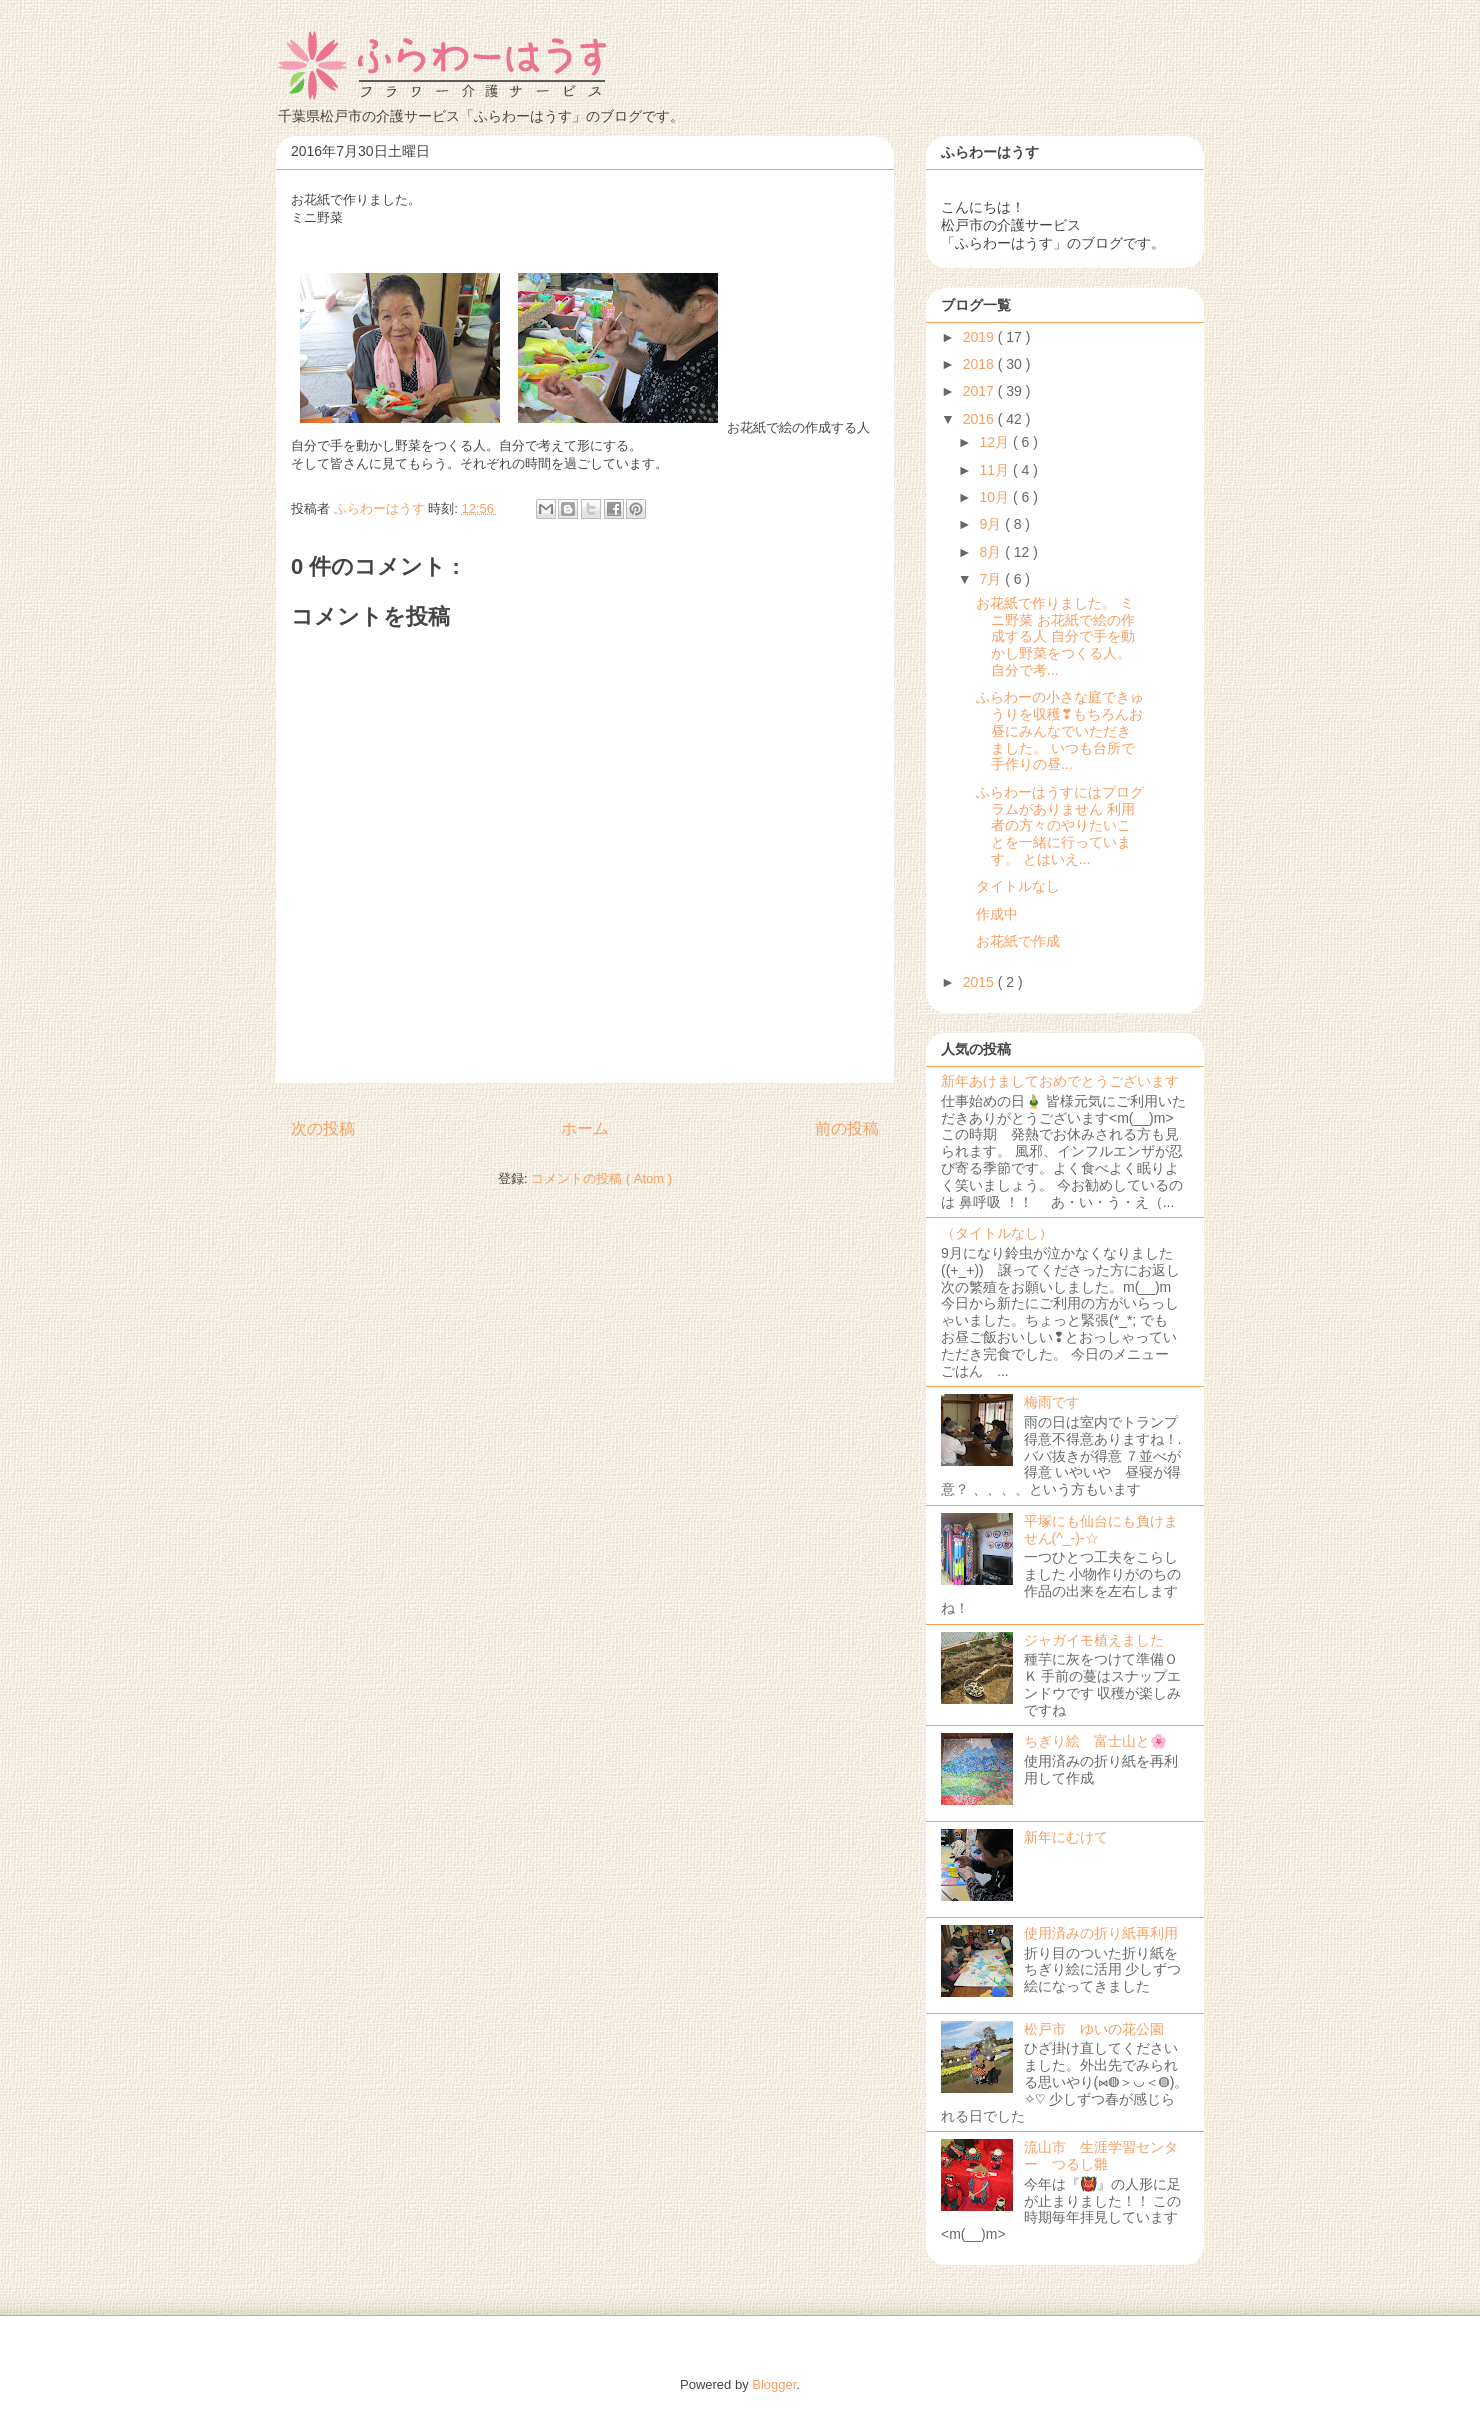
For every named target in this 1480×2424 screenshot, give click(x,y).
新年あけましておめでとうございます (1060, 1081)
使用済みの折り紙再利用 (1101, 1933)
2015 (980, 982)
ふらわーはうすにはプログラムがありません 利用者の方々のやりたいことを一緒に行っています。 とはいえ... (1060, 825)
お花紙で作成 (1018, 941)
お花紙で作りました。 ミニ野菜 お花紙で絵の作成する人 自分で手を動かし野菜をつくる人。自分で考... (1055, 636)
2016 (980, 419)
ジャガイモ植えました (1094, 1640)
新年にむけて (1066, 1837)
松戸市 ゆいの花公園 (1094, 2029)
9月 (992, 524)
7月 (992, 579)
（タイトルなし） (997, 1233)
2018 (980, 364)
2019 (980, 337)
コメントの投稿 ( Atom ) (601, 1178)
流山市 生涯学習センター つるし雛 (1101, 2155)
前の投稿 (847, 1128)
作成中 (997, 914)
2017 (980, 391)
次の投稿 (323, 1128)
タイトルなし (1018, 886)
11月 (995, 470)
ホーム (585, 1128)
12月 (995, 442)
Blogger (774, 2384)
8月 (992, 552)
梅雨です (1052, 1402)
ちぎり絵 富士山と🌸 (1095, 1741)
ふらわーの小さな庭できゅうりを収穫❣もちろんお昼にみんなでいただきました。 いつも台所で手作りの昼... (1060, 730)
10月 (995, 497)
